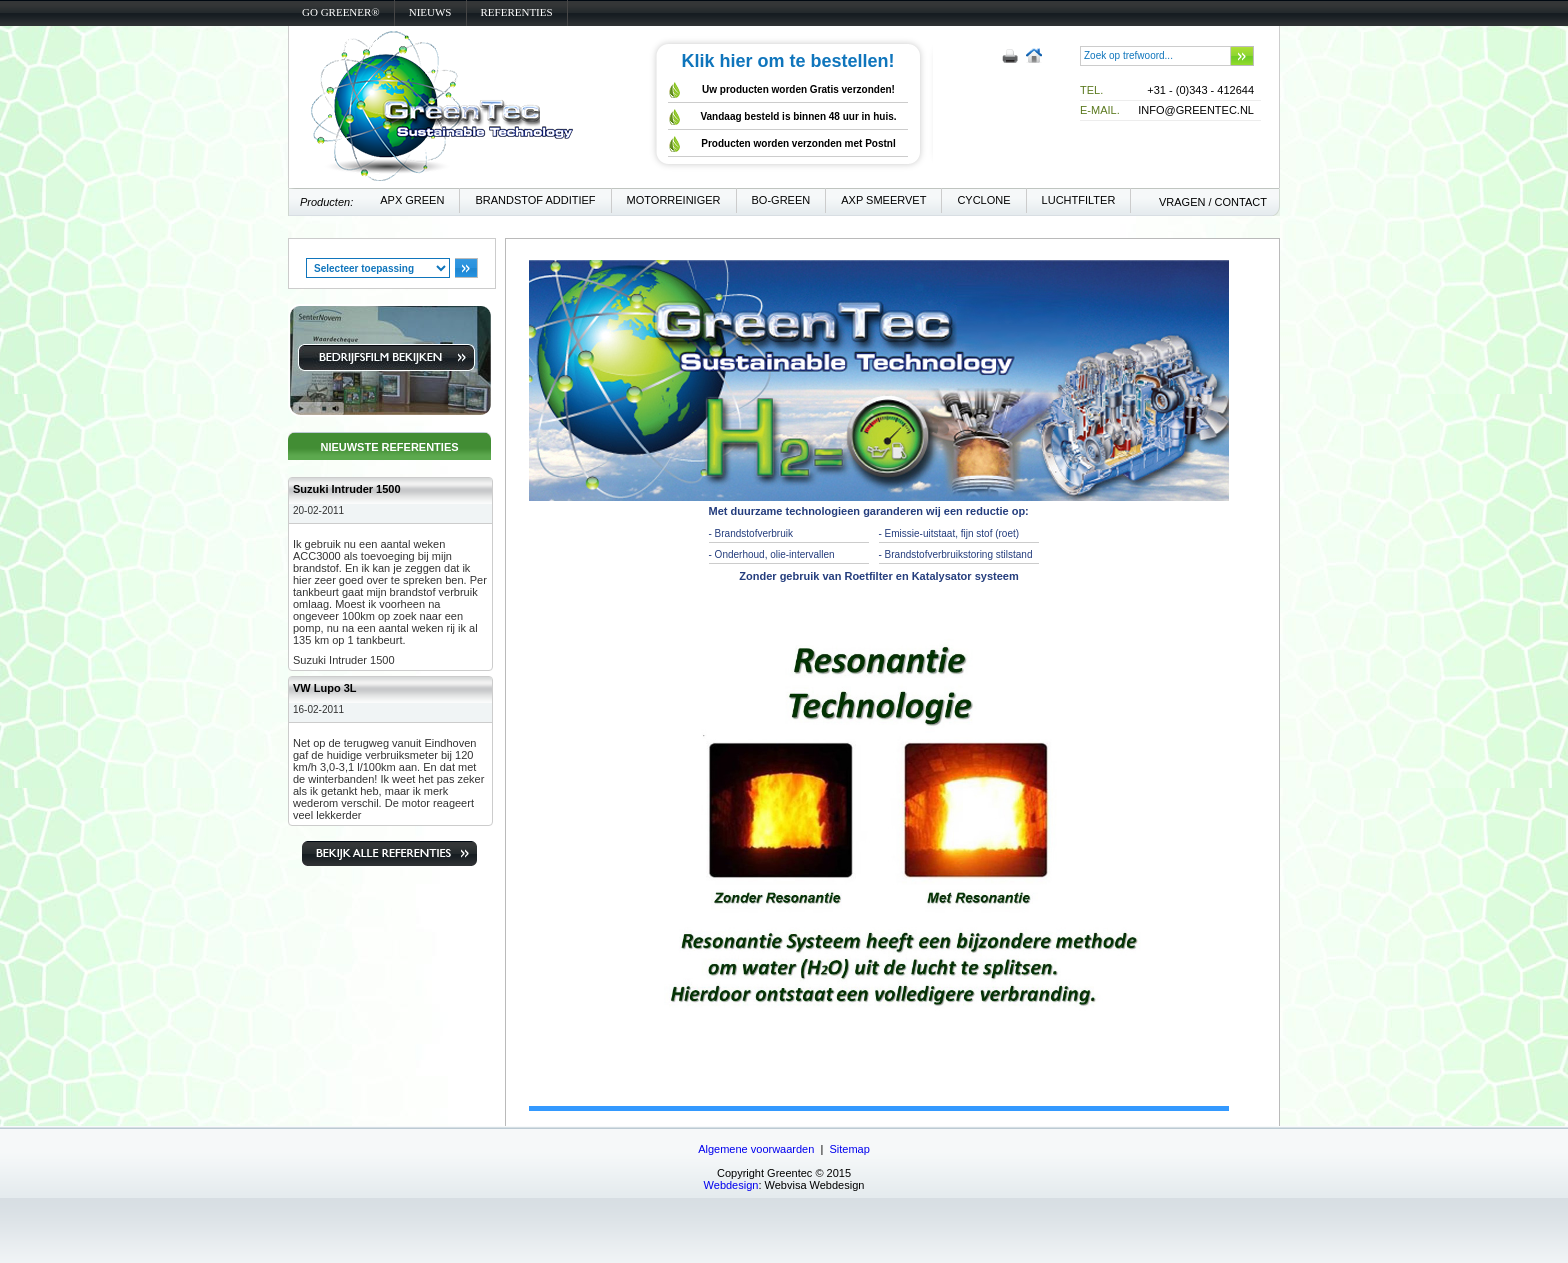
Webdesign (731, 1185)
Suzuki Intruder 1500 (347, 489)
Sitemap (849, 1149)
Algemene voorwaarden (756, 1149)
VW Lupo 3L (325, 688)
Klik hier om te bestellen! (787, 61)
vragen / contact (1213, 202)
